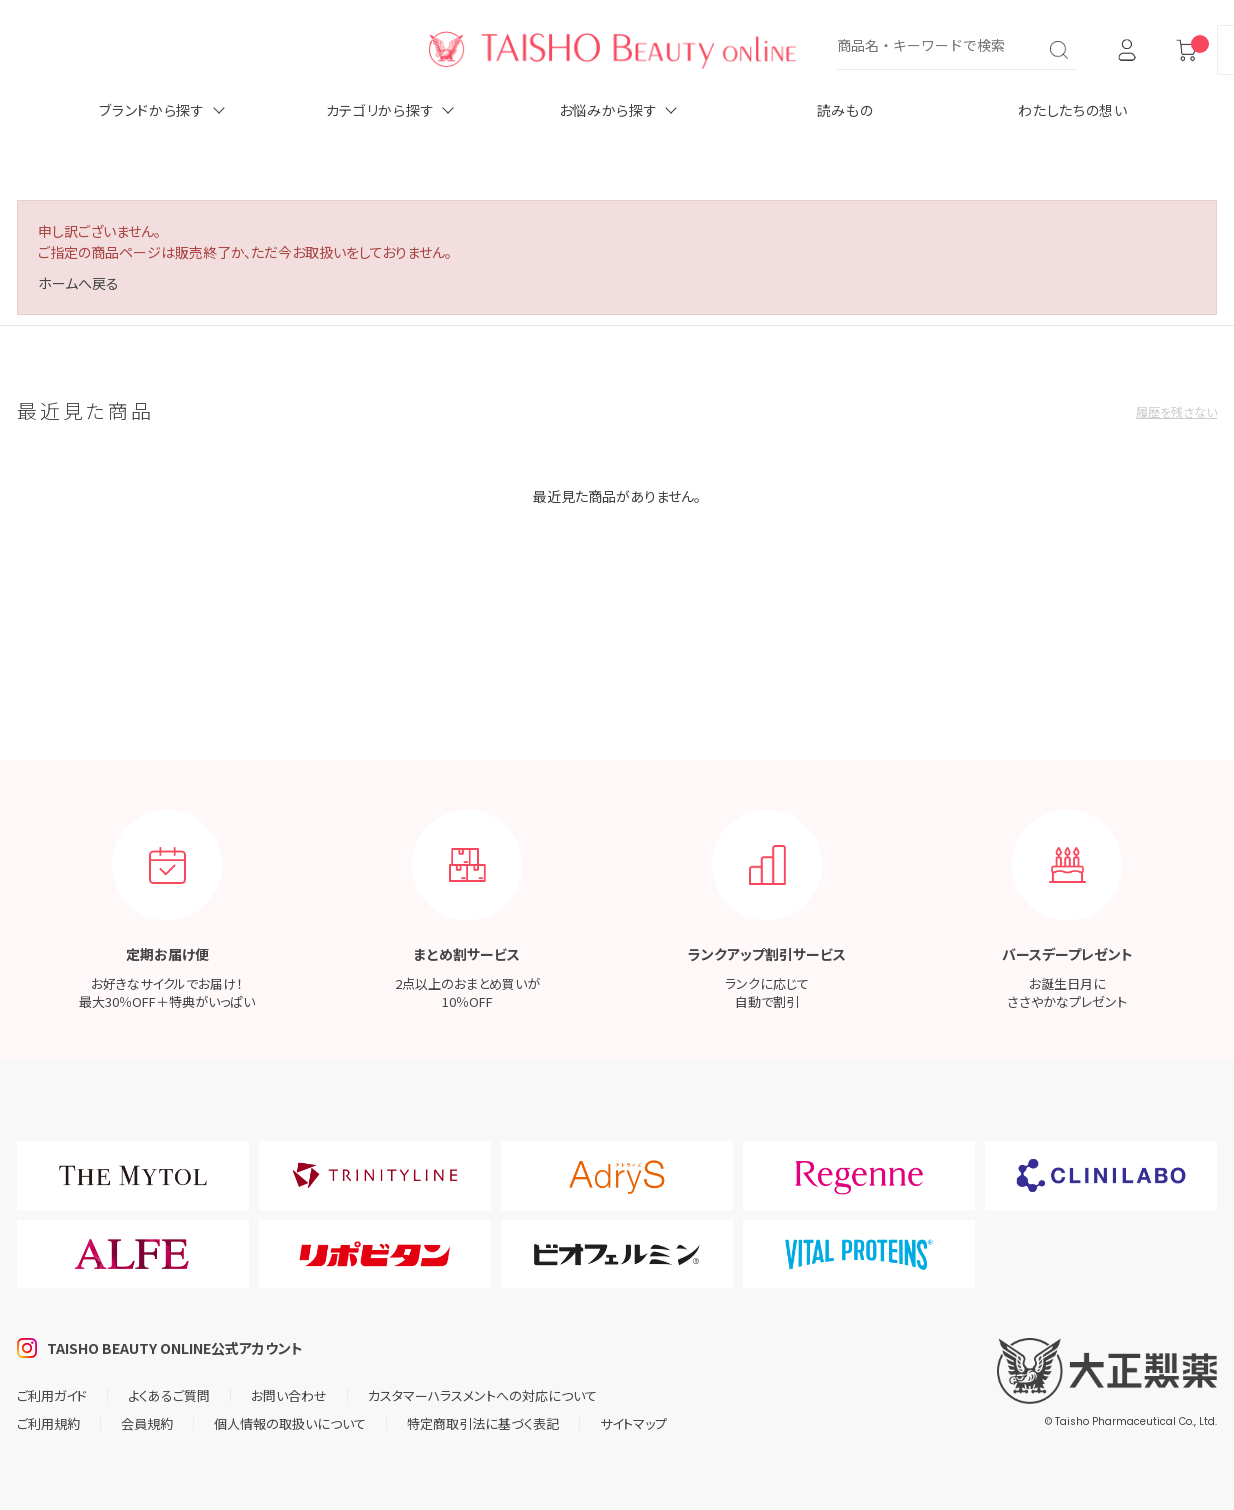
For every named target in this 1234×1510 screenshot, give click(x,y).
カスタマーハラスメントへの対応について (482, 1395)
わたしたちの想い (1073, 110)
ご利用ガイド (52, 1395)
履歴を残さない (1176, 411)
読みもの (845, 110)
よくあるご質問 (169, 1395)
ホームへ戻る (78, 283)
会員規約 (147, 1423)
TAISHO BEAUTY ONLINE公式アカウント (175, 1348)
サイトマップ (633, 1423)
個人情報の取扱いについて (290, 1423)
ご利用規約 (48, 1423)
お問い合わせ (289, 1395)
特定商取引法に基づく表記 (483, 1423)
